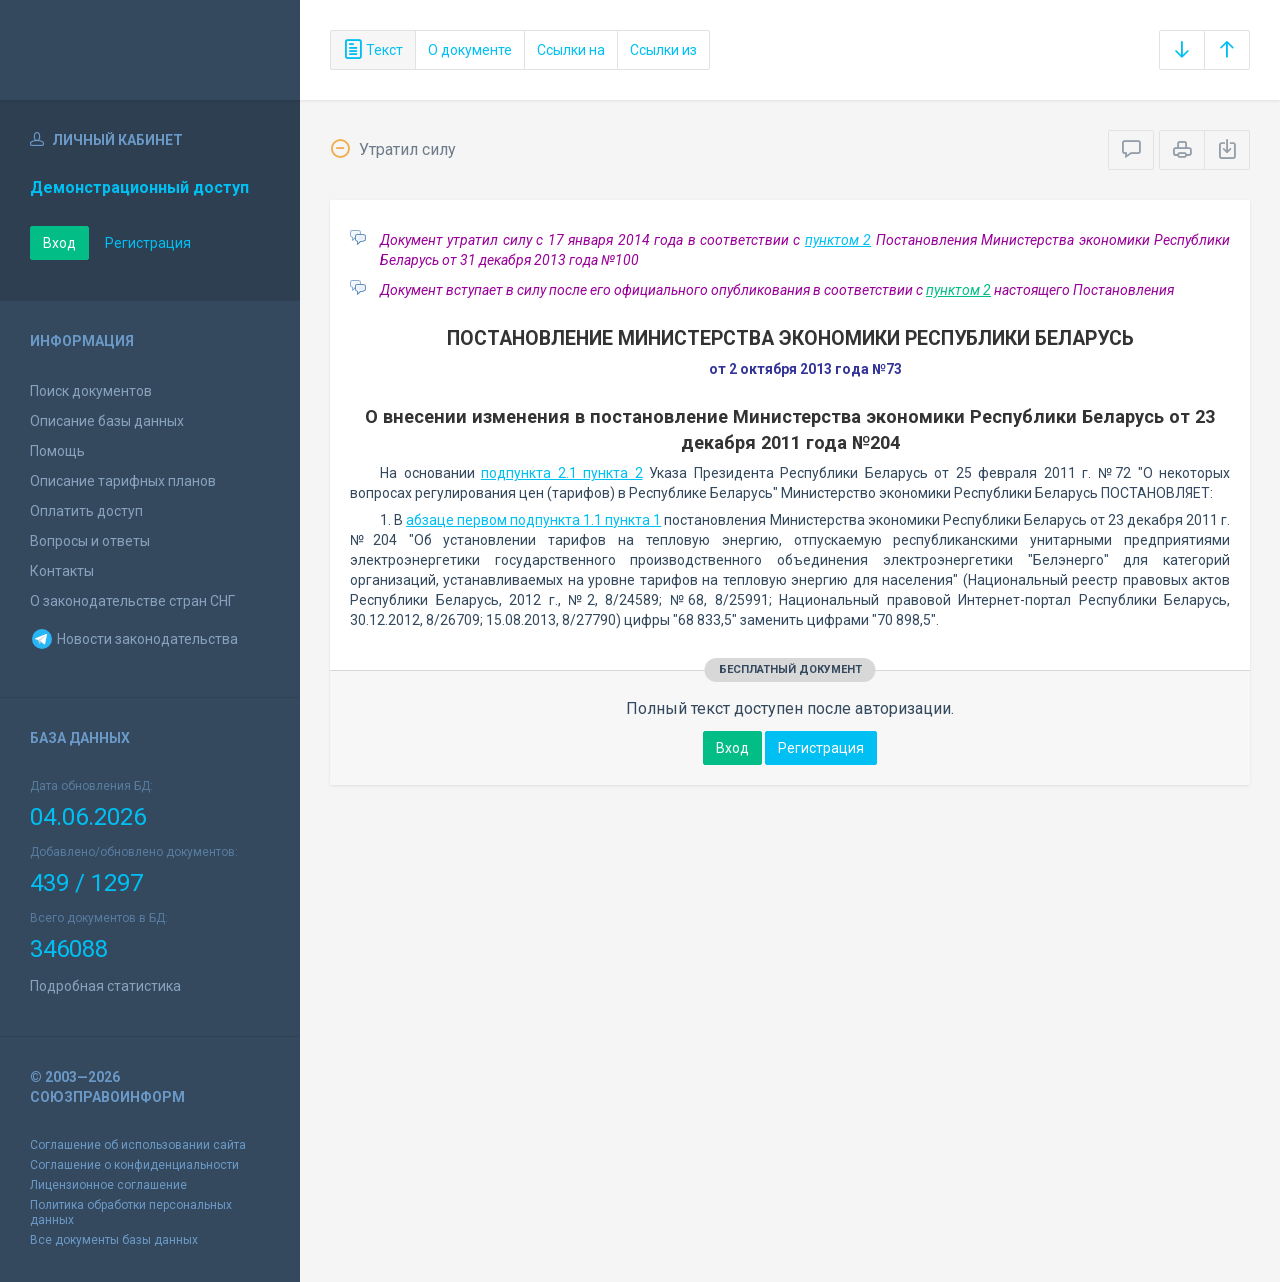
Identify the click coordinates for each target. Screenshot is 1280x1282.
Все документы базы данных (114, 1240)
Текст (373, 50)
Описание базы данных (107, 421)
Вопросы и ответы (90, 541)
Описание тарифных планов (123, 481)
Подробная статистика (105, 986)
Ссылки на (571, 50)
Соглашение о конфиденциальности (134, 1165)
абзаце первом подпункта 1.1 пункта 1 (533, 520)
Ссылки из (663, 50)
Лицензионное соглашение (108, 1185)
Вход (59, 243)
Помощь (57, 451)
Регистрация (148, 243)
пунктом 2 (838, 240)
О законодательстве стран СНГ (132, 601)
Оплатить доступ (86, 511)
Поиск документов (91, 391)
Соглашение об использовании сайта (138, 1145)
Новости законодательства (134, 639)
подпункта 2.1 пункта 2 (562, 473)
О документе (470, 50)
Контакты (62, 571)
